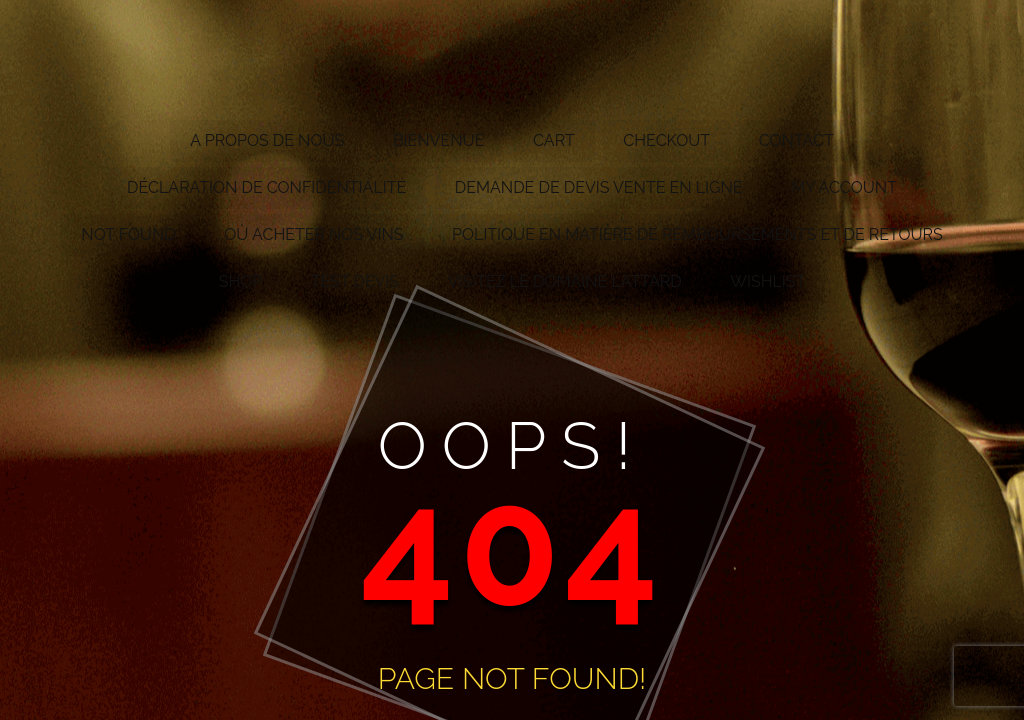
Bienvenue (439, 140)
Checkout (666, 140)
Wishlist (767, 281)
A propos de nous (267, 140)
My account (844, 187)
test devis (355, 281)
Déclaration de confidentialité (266, 187)
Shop (241, 281)
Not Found (128, 234)
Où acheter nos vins (313, 234)
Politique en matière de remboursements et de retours (697, 234)
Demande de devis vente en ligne (599, 187)
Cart (554, 140)
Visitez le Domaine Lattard (565, 281)
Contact (796, 140)
